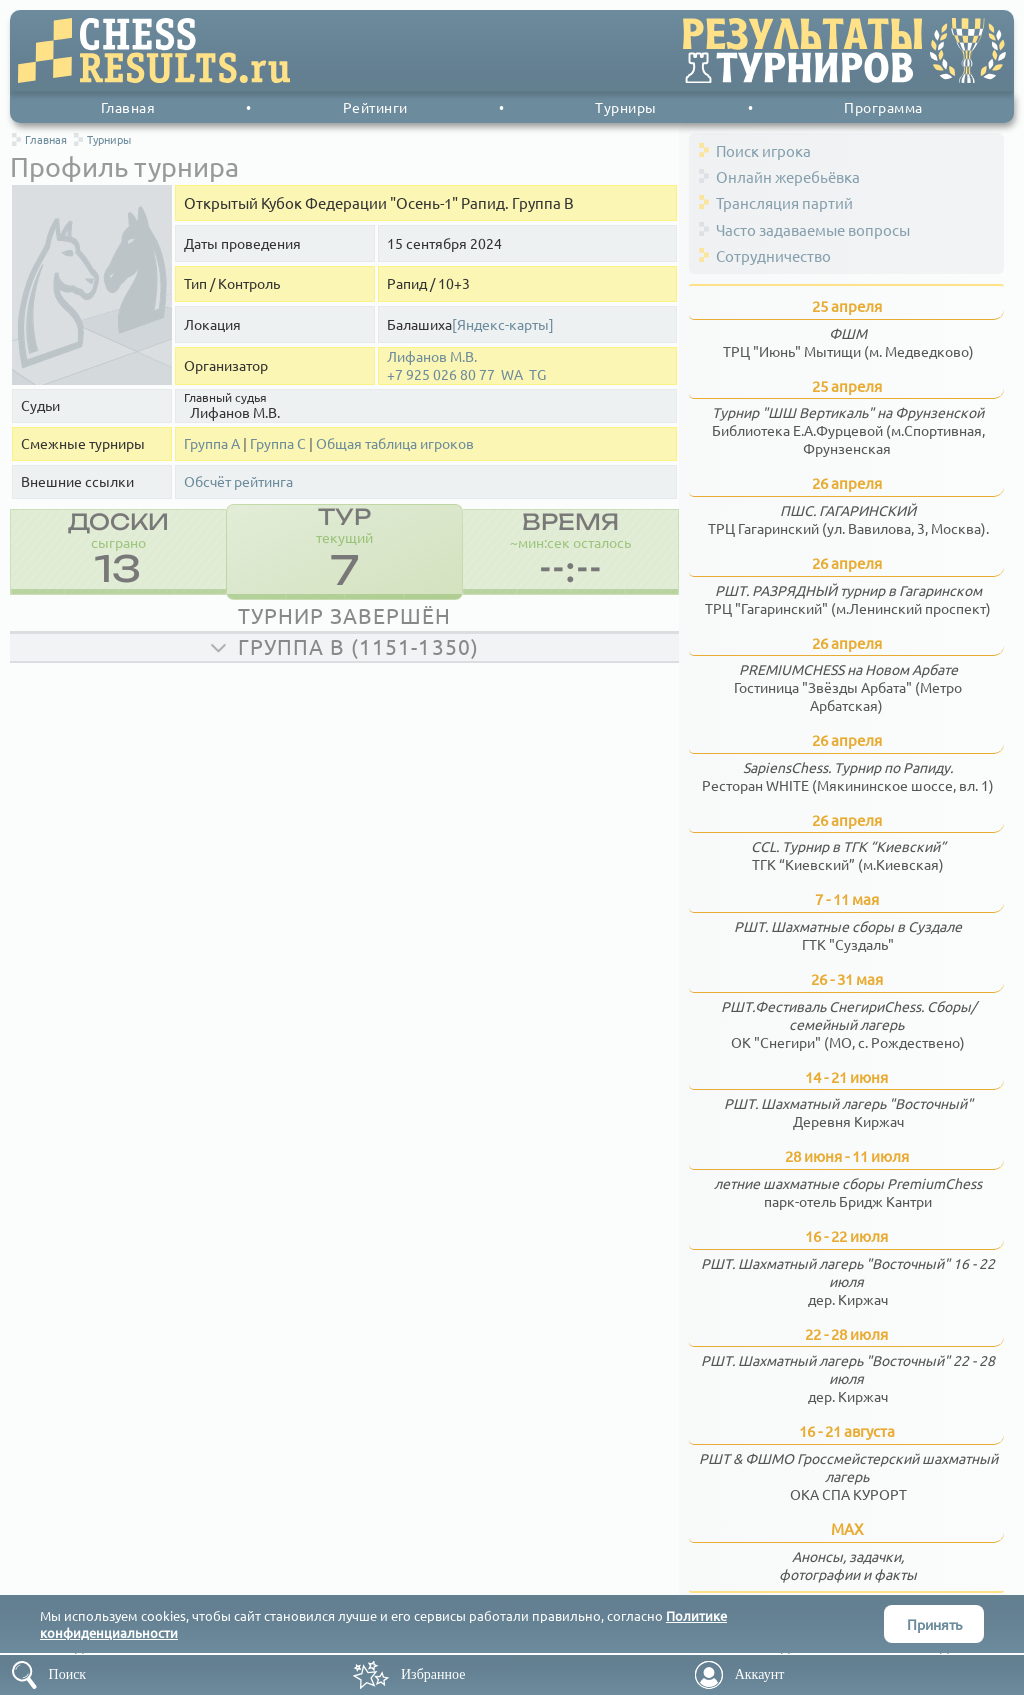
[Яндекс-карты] (503, 324)
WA (512, 374)
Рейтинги (375, 107)
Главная (128, 107)
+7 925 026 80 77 (441, 374)
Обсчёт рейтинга (238, 481)
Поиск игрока (763, 150)
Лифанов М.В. (432, 356)
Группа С (278, 443)
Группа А (212, 443)
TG (537, 374)
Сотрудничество (773, 255)
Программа (883, 107)
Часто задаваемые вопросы (813, 229)
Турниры (626, 107)
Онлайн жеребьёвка (788, 176)
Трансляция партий (784, 202)
